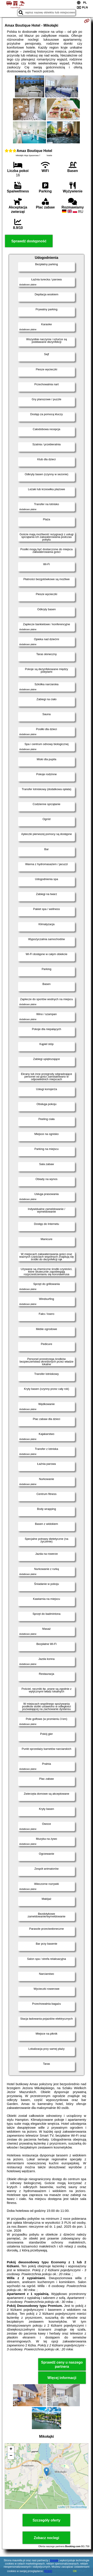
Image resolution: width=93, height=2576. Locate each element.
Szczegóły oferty (46, 2520)
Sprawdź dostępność (28, 241)
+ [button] (10, 2449)
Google (54, 2560)
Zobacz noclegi (46, 2538)
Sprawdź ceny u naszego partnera (62, 2364)
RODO (48, 2571)
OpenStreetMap (78, 2507)
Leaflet (62, 2507)
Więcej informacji (61, 2378)
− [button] (10, 2456)
